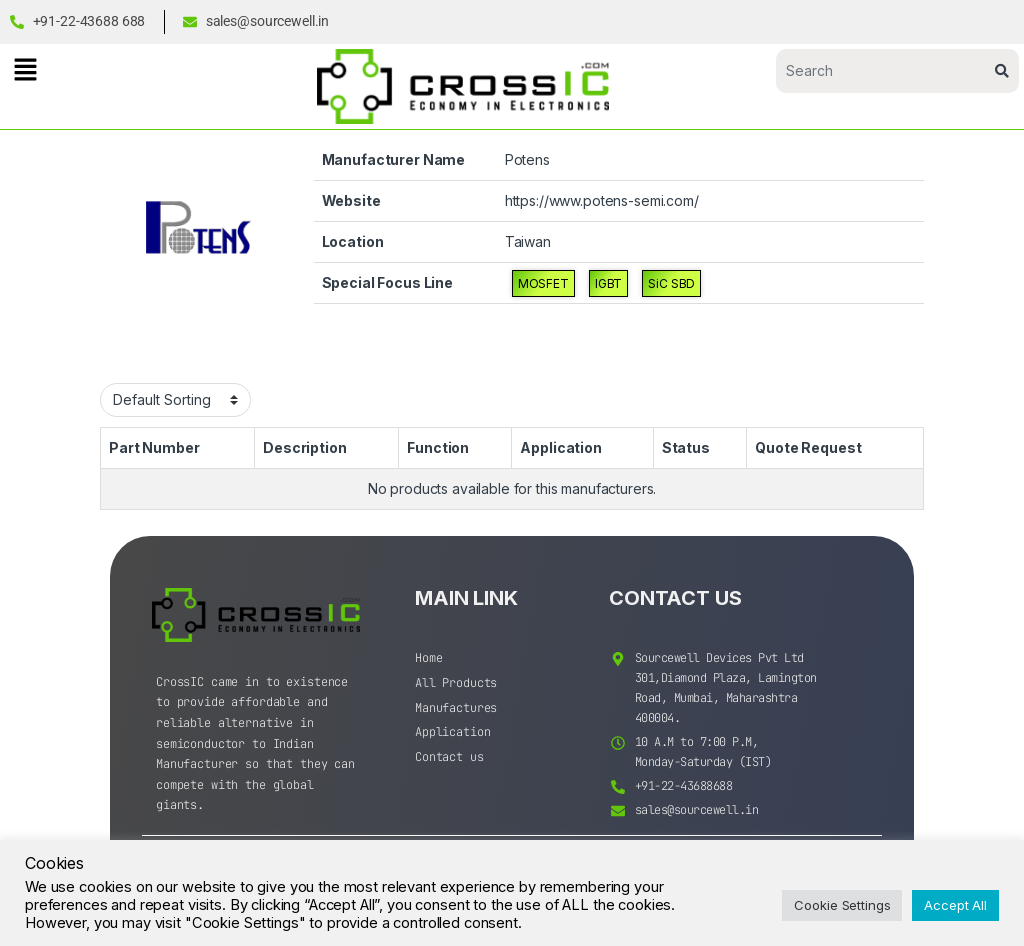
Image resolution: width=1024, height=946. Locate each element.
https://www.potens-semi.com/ (602, 200)
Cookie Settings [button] (842, 905)
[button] (25, 69)
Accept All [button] (955, 905)
